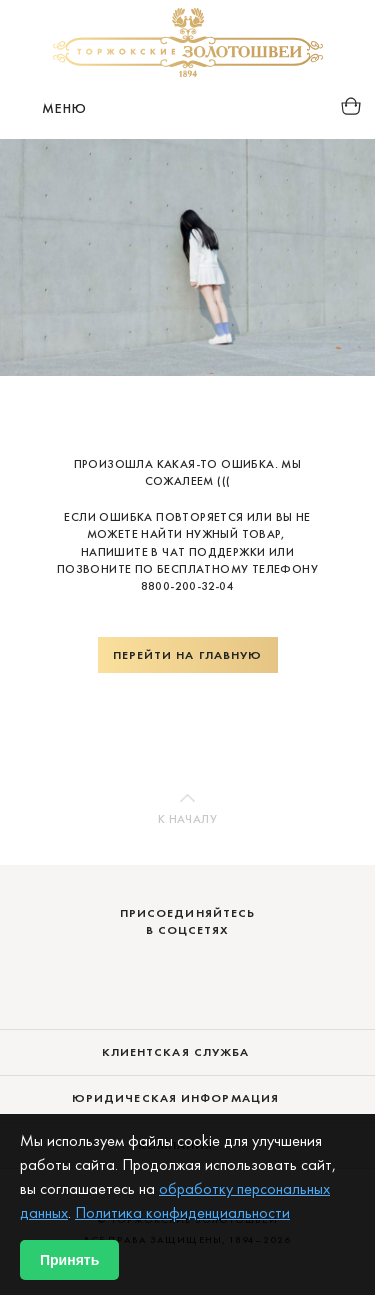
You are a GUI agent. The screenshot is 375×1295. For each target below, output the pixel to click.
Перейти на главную (188, 655)
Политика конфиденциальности (182, 1212)
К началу (187, 819)
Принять (69, 1260)
